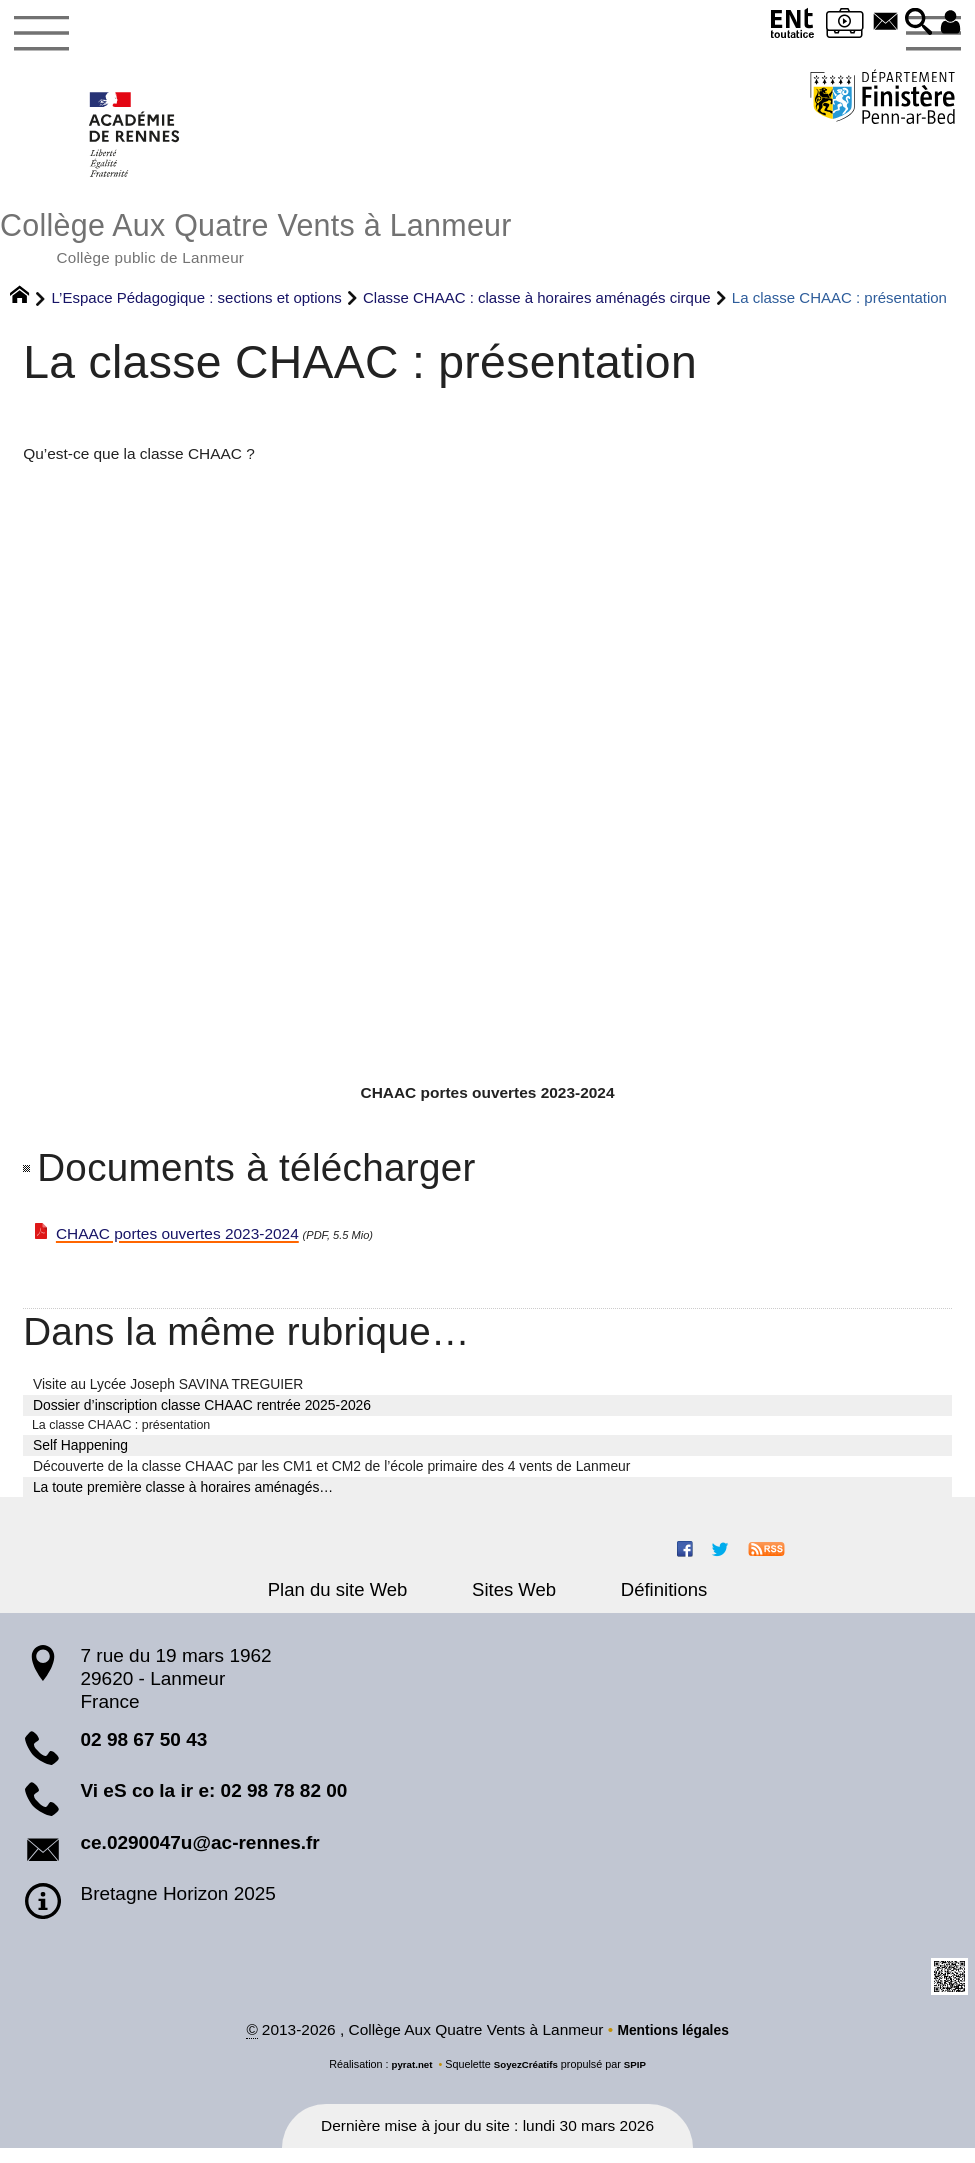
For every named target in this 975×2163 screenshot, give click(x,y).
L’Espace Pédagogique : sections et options (197, 308)
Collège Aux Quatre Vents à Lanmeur (487, 243)
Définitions (641, 1602)
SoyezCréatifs (526, 2079)
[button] (911, 23)
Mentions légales (673, 2043)
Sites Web (514, 1602)
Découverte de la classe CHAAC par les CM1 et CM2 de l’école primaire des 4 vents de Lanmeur (332, 1479)
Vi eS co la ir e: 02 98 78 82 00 (213, 1803)
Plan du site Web (360, 1602)
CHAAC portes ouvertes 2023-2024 (177, 1244)
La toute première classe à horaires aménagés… (183, 1499)
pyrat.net (407, 2079)
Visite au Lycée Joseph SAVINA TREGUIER (168, 1395)
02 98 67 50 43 (143, 1752)
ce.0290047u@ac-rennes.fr (199, 1855)
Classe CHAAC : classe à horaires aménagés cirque (537, 308)
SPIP (641, 2079)
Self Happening (80, 1458)
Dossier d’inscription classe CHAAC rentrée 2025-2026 (202, 1416)
